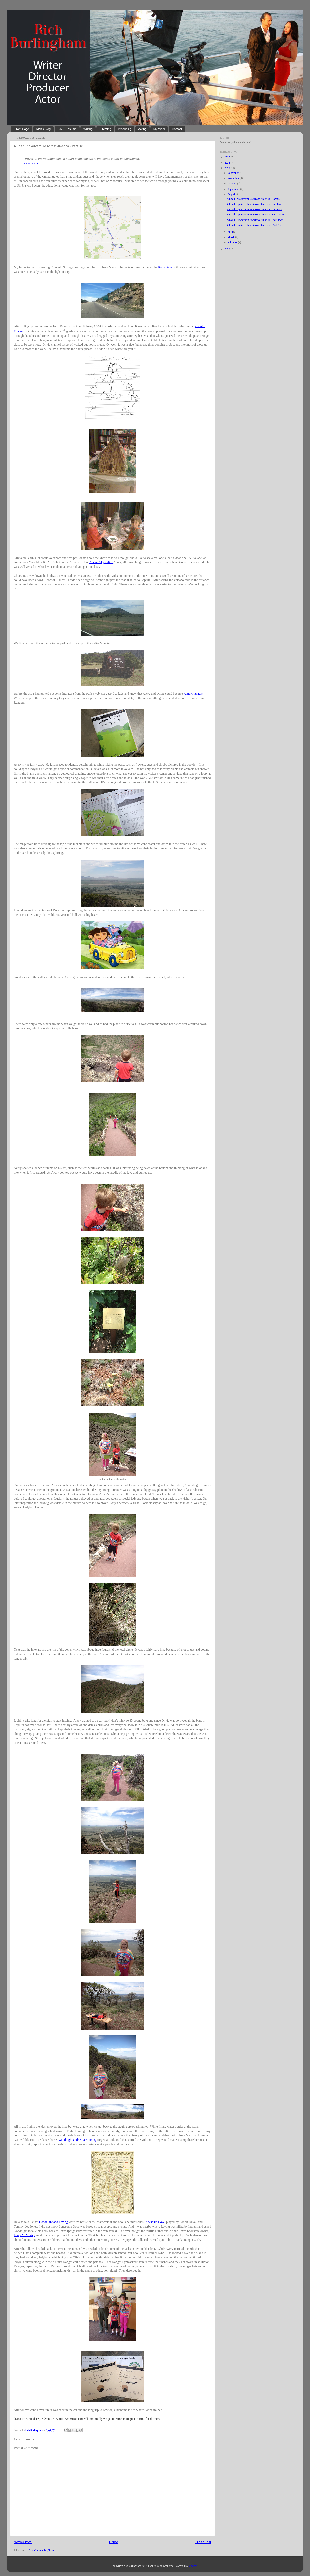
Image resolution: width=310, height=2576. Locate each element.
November (234, 178)
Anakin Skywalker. (101, 562)
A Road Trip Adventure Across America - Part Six (253, 199)
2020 (227, 157)
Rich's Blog (43, 129)
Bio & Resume (67, 129)
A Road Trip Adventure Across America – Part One (254, 225)
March (231, 237)
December (234, 173)
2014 (227, 163)
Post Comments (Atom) (42, 2550)
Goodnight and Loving (53, 2222)
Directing (105, 129)
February (233, 242)
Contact (177, 129)
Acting (142, 129)
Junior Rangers (193, 693)
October (232, 183)
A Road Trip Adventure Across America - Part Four (254, 209)
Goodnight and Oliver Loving (77, 2139)
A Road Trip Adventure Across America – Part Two (255, 220)
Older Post (203, 2542)
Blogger (193, 2566)
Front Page (21, 129)
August (232, 194)
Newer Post (23, 2542)
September (234, 189)
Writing (88, 129)
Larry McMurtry (24, 2235)
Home (113, 2542)
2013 (227, 168)
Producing (124, 129)
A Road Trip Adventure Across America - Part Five (254, 204)
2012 (227, 249)
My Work (159, 129)
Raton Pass (165, 267)
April (230, 232)
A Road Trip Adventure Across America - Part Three (255, 214)
